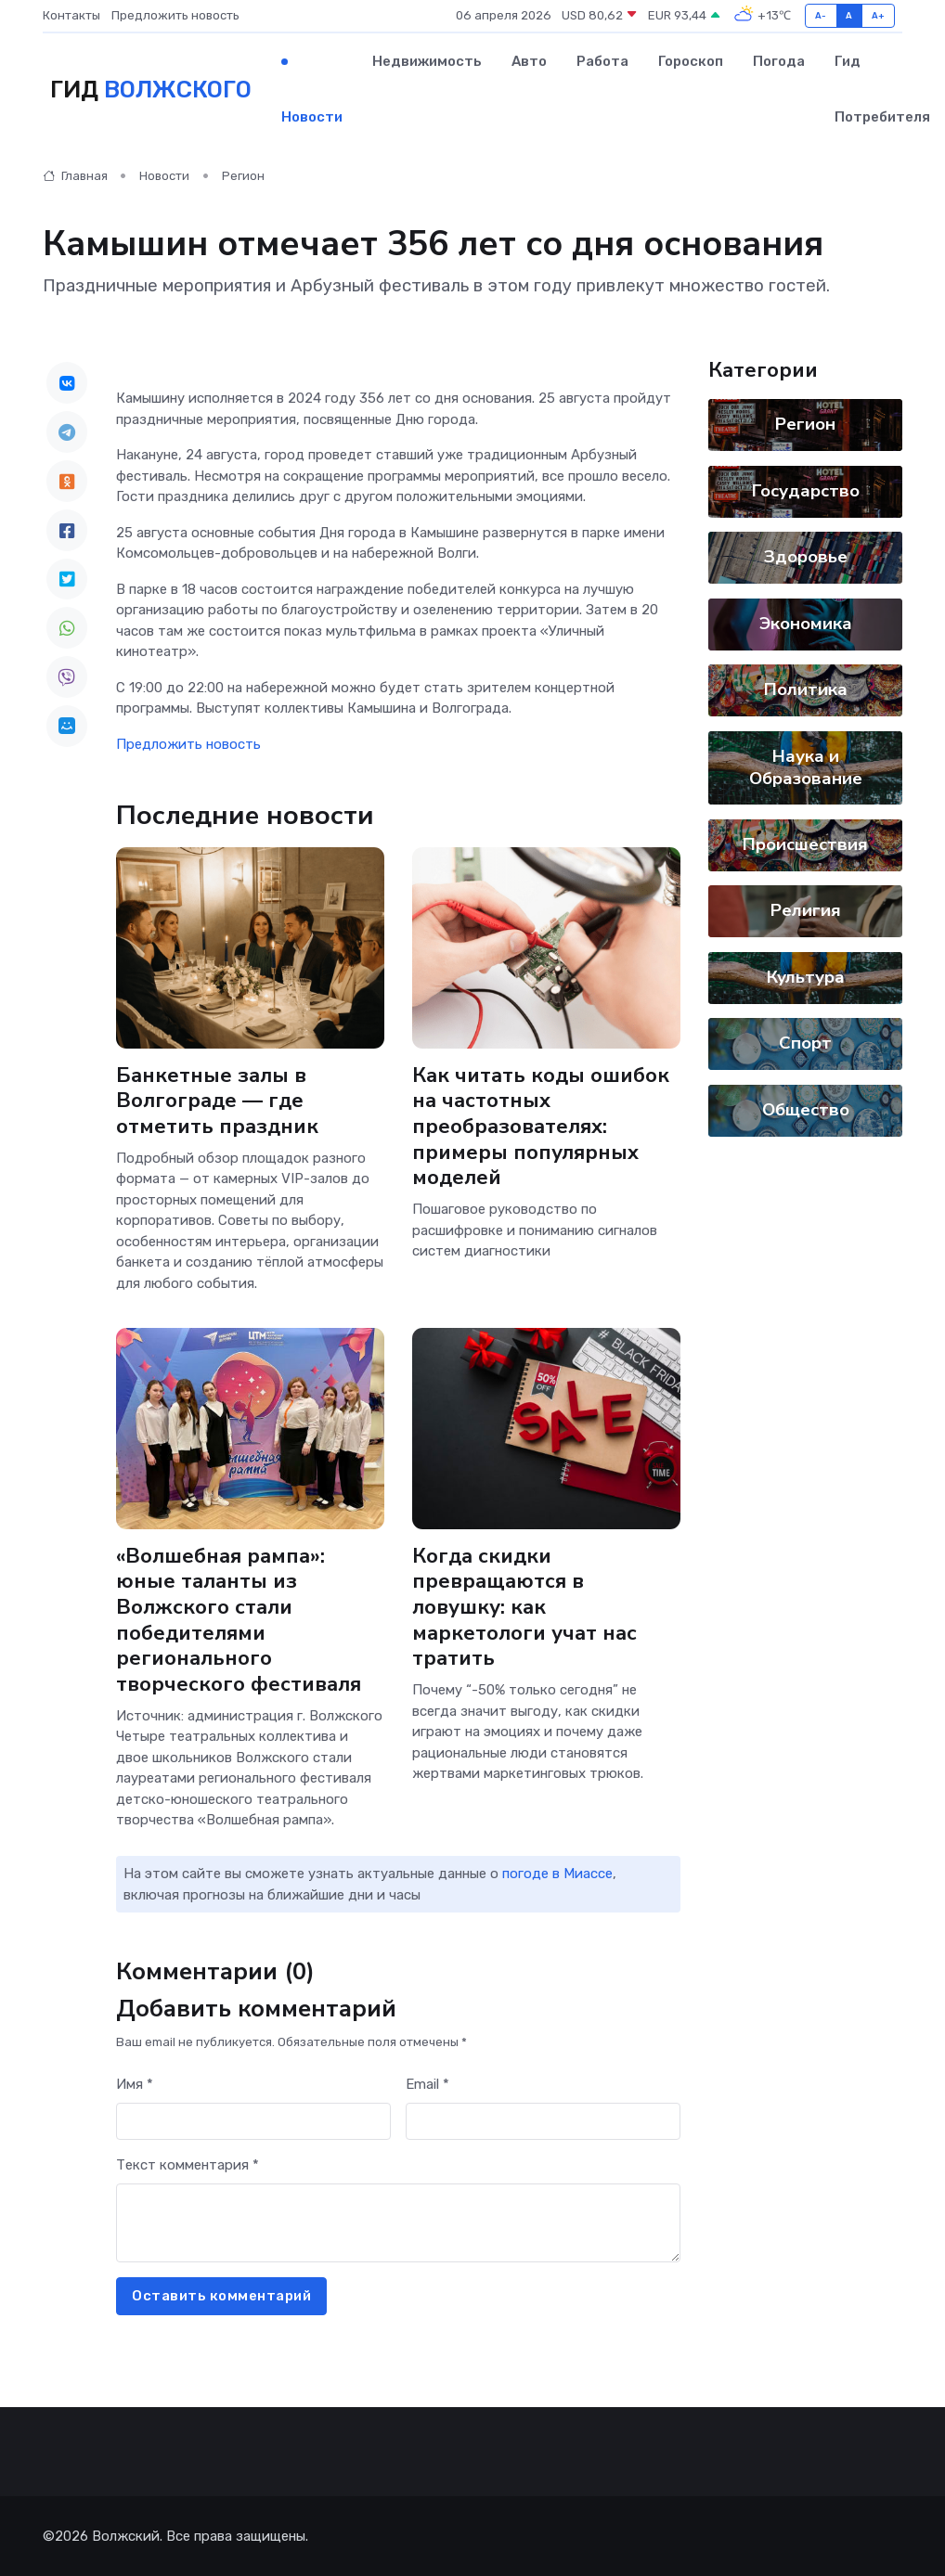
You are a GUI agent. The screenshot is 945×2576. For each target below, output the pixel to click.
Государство (806, 491)
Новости (312, 117)
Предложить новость (175, 15)
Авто (529, 61)
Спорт (805, 1043)
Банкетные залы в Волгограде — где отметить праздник (217, 1101)
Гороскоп (690, 61)
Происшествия (805, 844)
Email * (427, 2084)
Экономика (805, 624)
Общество (805, 1110)
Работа (602, 61)
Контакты (71, 15)
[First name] (253, 2122)
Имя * (134, 2084)
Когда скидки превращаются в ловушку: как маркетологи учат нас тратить (524, 1606)
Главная (75, 176)
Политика (806, 689)
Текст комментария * (187, 2165)
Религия (805, 910)
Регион (243, 176)
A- (821, 15)
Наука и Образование (805, 767)
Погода (779, 61)
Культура (806, 977)
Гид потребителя (882, 89)
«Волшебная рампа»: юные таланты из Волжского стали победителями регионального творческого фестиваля (238, 1619)
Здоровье (806, 557)
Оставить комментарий (221, 2295)
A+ (879, 15)
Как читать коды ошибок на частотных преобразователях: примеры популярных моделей (540, 1127)
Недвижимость (427, 61)
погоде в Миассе (557, 1873)
